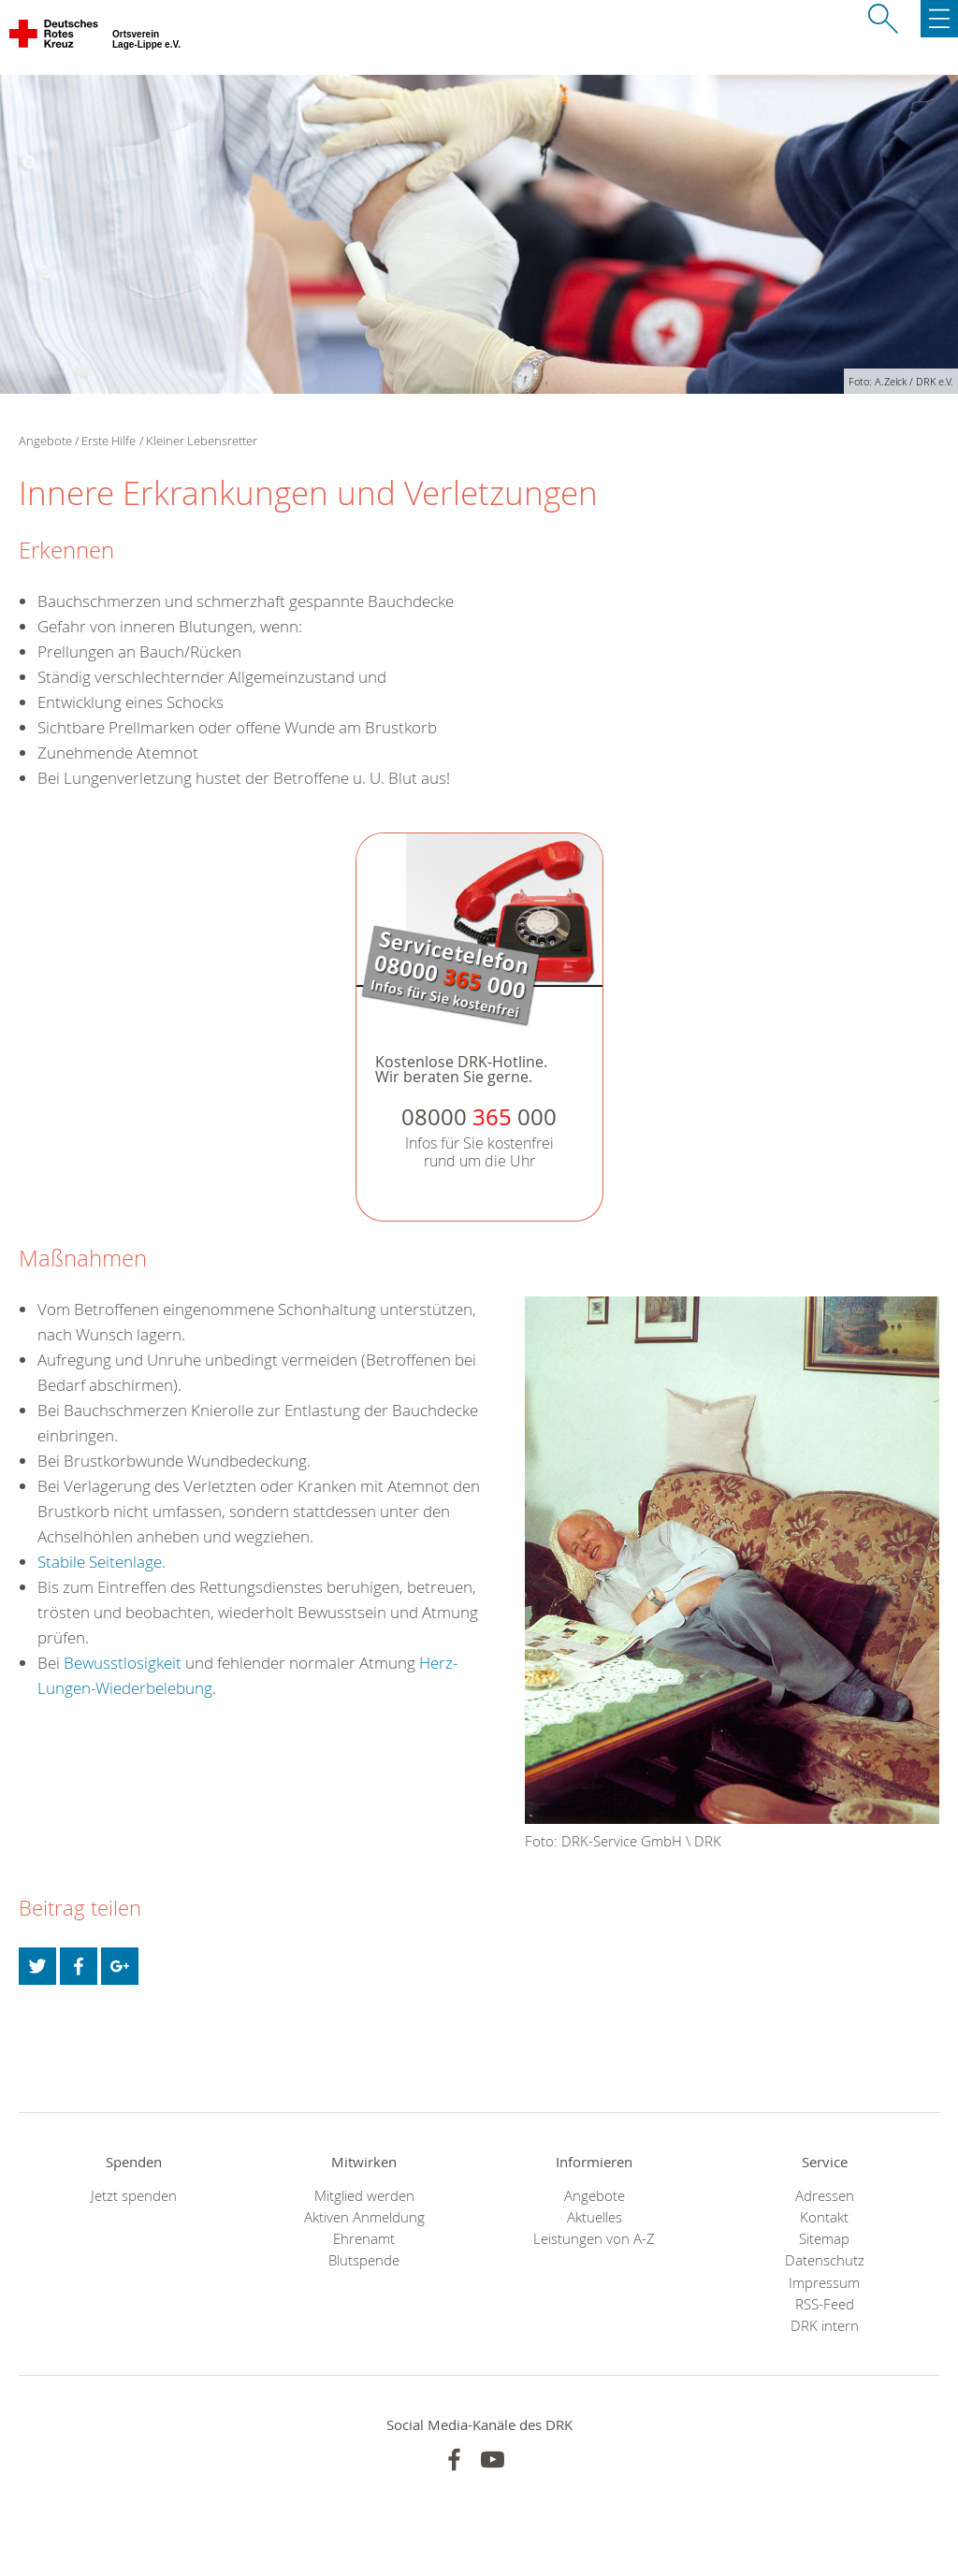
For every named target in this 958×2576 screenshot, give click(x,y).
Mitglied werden (364, 2196)
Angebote (594, 2196)
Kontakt (824, 2217)
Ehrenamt (364, 2239)
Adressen (824, 2196)
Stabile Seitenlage (99, 1561)
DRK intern (825, 2326)
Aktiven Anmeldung (364, 2217)
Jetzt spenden (134, 2196)
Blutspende (363, 2260)
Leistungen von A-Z (594, 2239)
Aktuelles (594, 2217)
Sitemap (824, 2239)
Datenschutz (824, 2260)
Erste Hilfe (108, 440)
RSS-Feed (824, 2304)
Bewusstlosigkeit (122, 1662)
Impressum (824, 2283)
